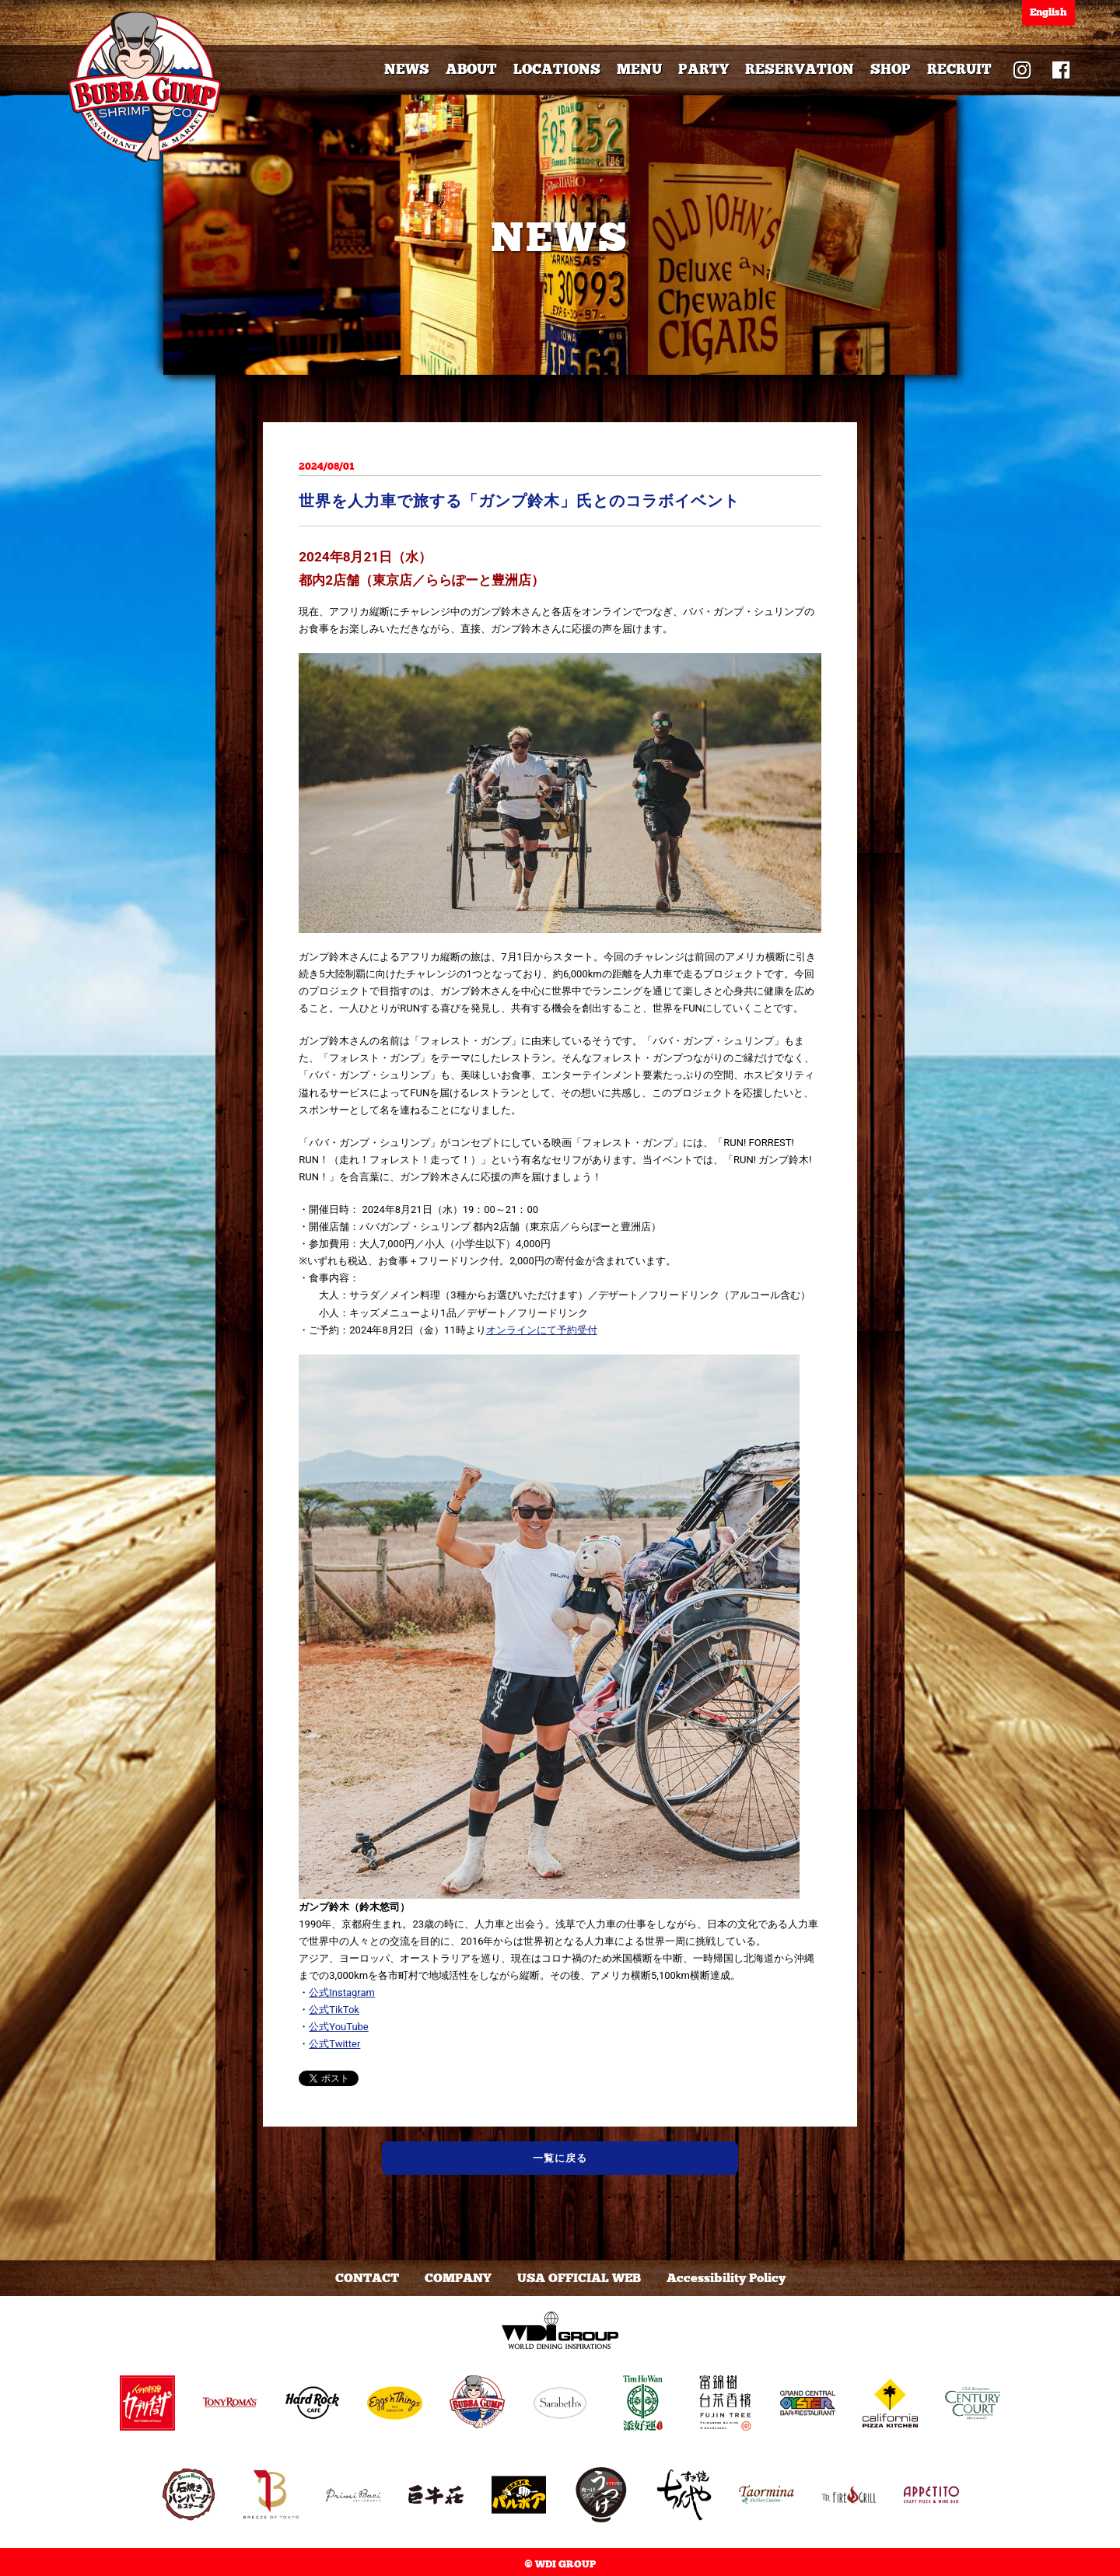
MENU (639, 69)
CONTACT (367, 2278)
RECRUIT (959, 69)
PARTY (703, 69)
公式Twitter (334, 2044)
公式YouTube (339, 2026)
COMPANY (458, 2278)
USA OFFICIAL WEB (579, 2278)
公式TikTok (334, 2009)
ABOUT (471, 69)
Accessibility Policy (726, 2278)
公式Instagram (342, 1992)
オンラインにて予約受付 (541, 1330)
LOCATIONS (556, 69)
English (1048, 12)
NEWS (406, 69)
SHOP (890, 69)
